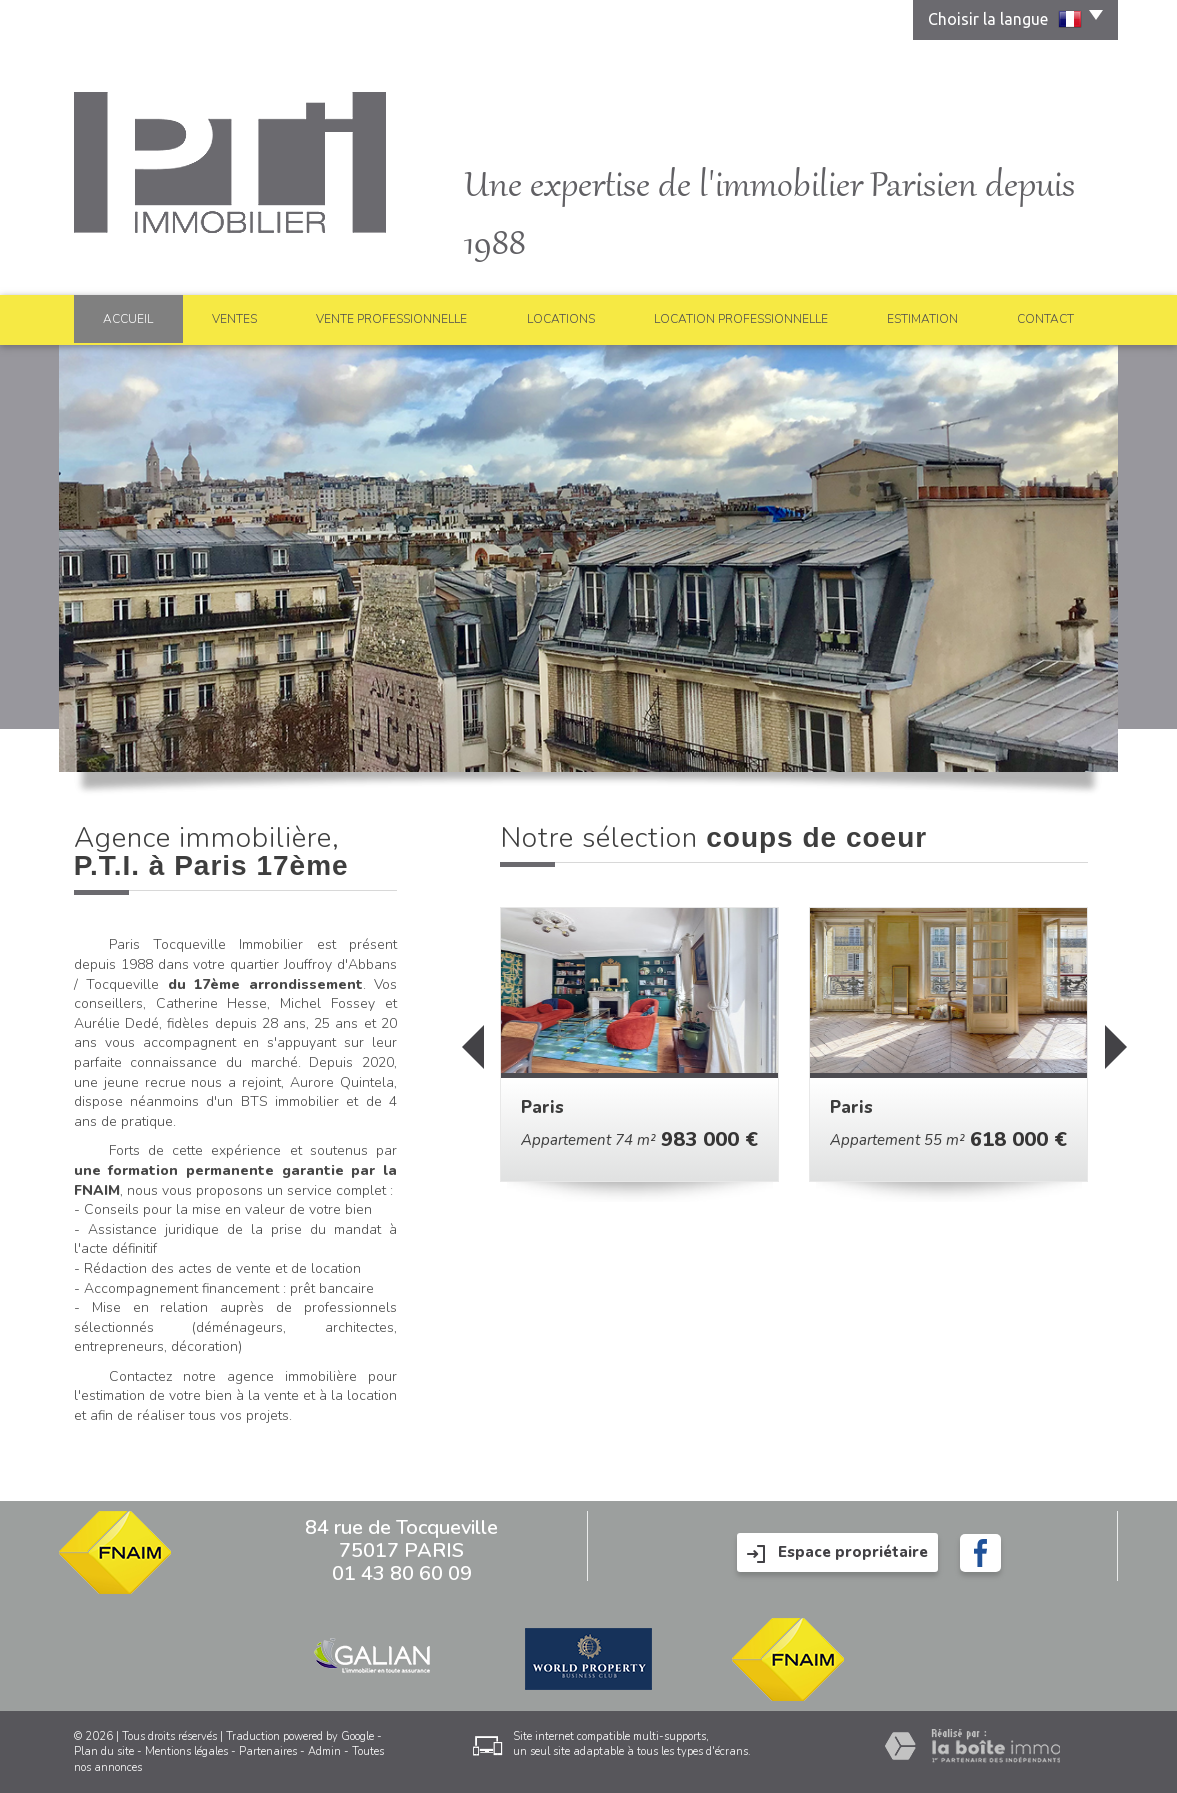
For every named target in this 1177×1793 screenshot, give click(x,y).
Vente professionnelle (391, 319)
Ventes (234, 319)
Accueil (128, 319)
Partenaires (268, 1751)
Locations (561, 319)
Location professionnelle (741, 319)
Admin (324, 1751)
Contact (1045, 319)
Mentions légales (186, 1751)
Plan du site (104, 1751)
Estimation (922, 319)
